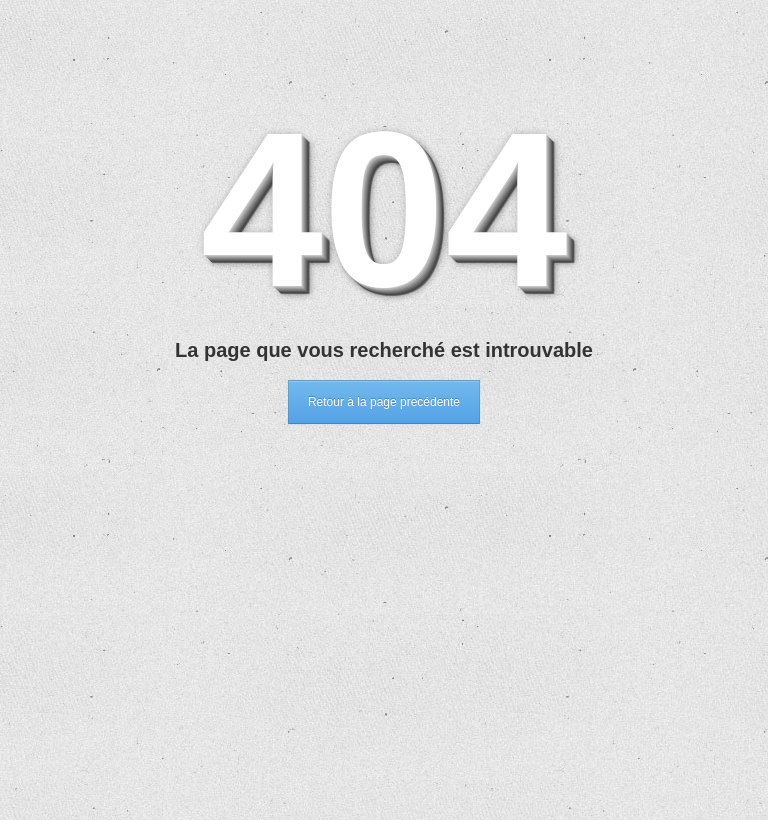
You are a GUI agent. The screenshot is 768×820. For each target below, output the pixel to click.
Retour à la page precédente (384, 402)
